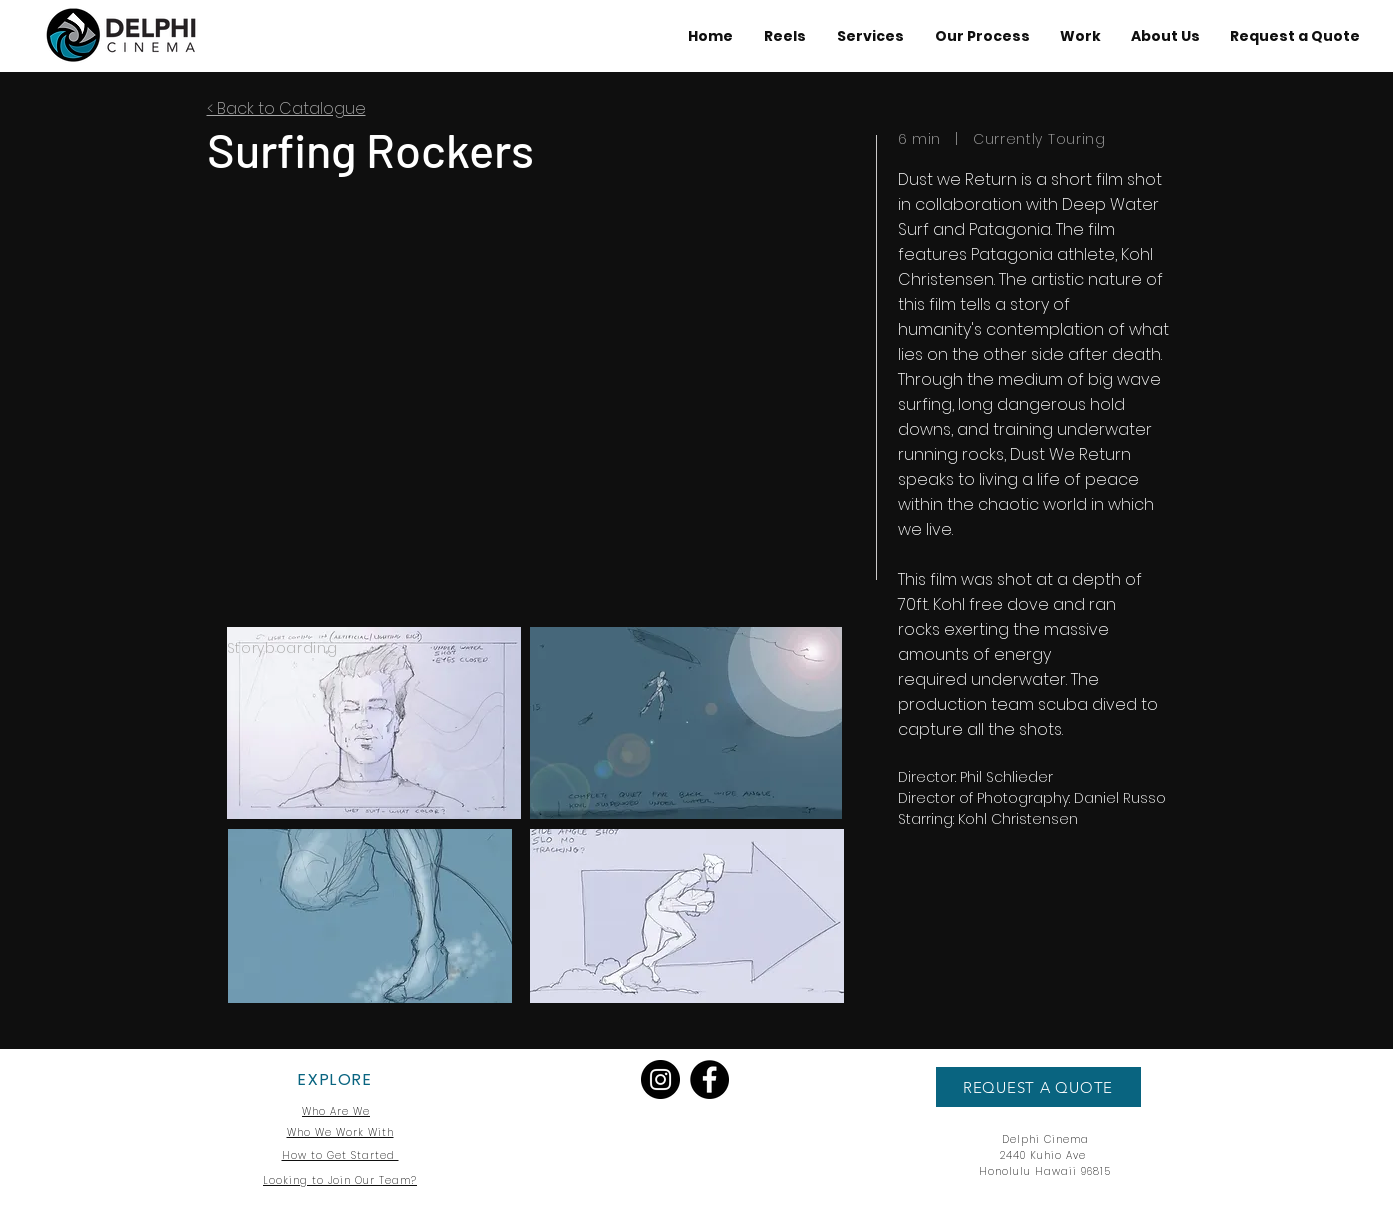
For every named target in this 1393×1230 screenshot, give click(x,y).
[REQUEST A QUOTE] (1038, 1087)
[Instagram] (660, 1079)
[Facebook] (709, 1079)
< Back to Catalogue (286, 108)
